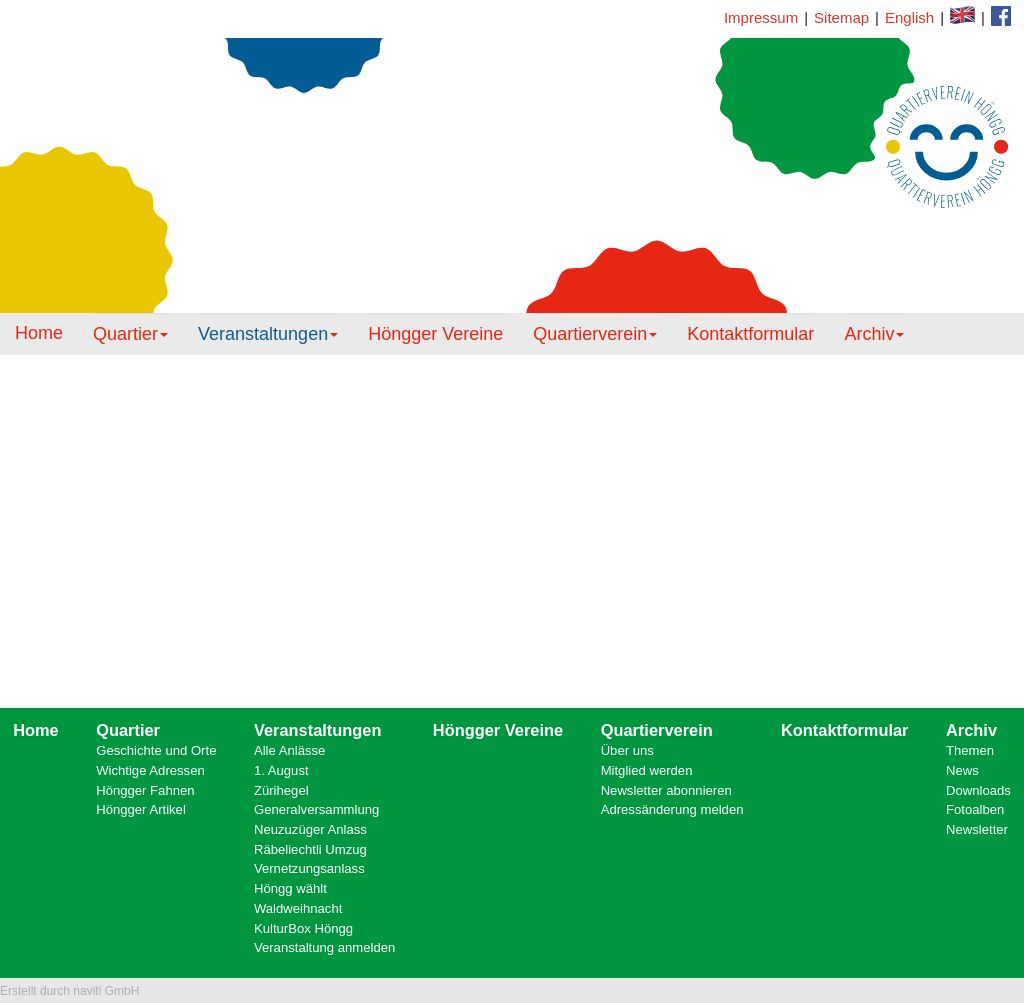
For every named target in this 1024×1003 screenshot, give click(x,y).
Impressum (761, 17)
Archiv (874, 334)
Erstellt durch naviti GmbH (69, 991)
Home (39, 333)
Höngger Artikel (141, 809)
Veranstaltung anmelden (324, 947)
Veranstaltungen (268, 334)
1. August (281, 770)
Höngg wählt (290, 888)
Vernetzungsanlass (309, 868)
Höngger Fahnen (145, 790)
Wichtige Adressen (150, 770)
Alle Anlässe (289, 750)
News (962, 770)
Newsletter (977, 829)
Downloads (978, 790)
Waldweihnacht (298, 908)
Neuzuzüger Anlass (310, 829)
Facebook (962, 15)
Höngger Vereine (435, 334)
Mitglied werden (647, 770)
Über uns (627, 750)
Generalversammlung (316, 809)
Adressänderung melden (672, 809)
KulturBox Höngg (303, 928)
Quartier (130, 334)
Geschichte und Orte (156, 750)
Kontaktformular (1001, 16)
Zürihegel (281, 790)
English (909, 17)
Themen (970, 750)
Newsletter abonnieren (666, 790)
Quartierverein (595, 334)
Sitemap (841, 17)
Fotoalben (975, 809)
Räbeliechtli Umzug (310, 849)
